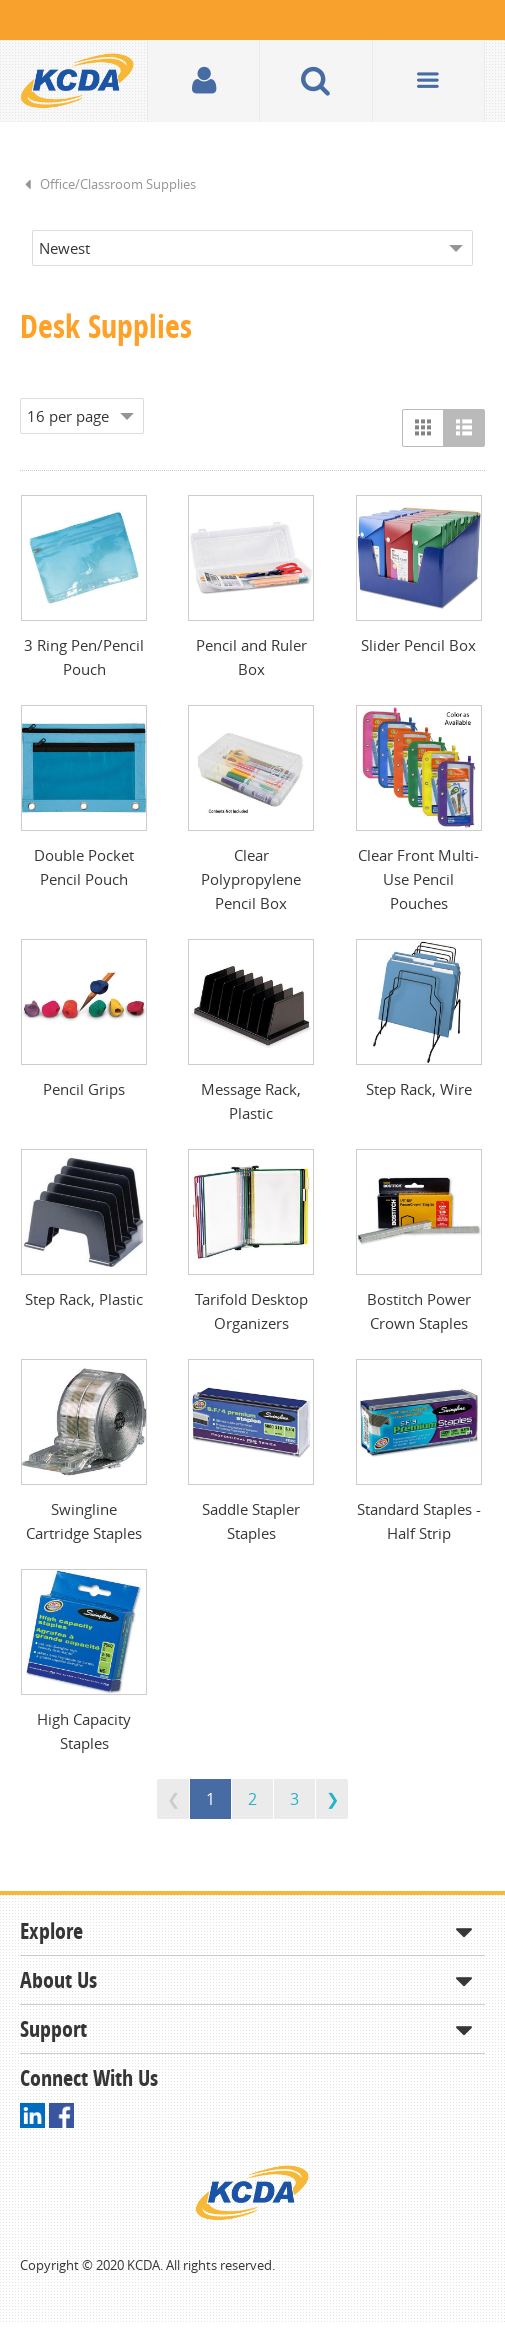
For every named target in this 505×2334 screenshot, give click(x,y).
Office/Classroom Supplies (118, 184)
